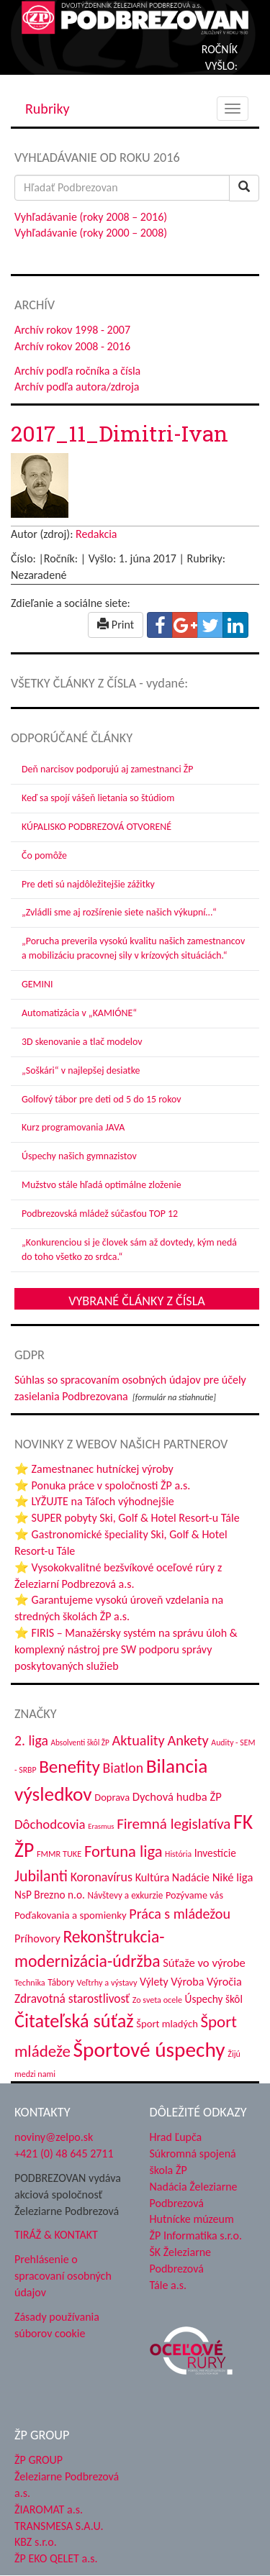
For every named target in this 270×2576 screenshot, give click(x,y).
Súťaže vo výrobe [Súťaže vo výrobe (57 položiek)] (204, 1962)
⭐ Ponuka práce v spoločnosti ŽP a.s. (102, 1485)
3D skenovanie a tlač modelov (82, 1042)
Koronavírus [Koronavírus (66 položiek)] (101, 1877)
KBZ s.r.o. (35, 2542)
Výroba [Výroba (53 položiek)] (187, 1981)
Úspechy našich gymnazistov (79, 1156)
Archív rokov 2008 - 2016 (72, 346)
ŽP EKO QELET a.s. (55, 2558)
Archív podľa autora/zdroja (76, 386)
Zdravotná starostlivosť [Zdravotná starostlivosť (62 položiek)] (72, 1998)
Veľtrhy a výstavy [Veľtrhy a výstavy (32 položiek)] (107, 1982)
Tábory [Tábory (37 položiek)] (61, 1982)
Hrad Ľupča (176, 2137)
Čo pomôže (44, 855)
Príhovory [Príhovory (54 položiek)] (37, 1938)
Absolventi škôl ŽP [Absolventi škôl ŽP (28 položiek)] (79, 1742)
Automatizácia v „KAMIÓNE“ (79, 1013)
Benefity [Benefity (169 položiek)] (69, 1766)
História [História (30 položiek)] (178, 1854)
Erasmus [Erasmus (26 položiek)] (101, 1826)
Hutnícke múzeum (192, 2219)
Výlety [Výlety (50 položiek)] (154, 1981)
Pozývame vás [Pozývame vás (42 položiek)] (194, 1894)
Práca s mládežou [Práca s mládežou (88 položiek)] (179, 1913)
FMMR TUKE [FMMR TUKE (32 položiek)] (59, 1853)
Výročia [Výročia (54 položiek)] (224, 1981)
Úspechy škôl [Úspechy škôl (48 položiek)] (214, 1999)
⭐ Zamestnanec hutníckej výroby (94, 1469)
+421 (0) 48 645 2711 (64, 2153)
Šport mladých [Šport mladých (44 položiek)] (167, 2023)
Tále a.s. (168, 2285)
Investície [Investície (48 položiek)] (215, 1853)
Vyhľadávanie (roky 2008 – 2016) (90, 217)
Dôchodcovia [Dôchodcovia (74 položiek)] (50, 1824)
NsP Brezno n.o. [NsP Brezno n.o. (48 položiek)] (49, 1894)
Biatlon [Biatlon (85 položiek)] (123, 1767)
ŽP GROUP (38, 2460)
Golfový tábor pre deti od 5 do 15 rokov (101, 1099)
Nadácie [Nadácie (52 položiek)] (191, 1877)
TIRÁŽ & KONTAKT (56, 2235)
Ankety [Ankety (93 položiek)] (187, 1740)
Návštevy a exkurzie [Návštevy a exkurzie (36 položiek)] (125, 1895)
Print (115, 624)
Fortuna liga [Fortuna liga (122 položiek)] (123, 1851)
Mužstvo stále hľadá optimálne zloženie (101, 1185)
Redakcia (96, 534)
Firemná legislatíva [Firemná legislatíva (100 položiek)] (173, 1823)
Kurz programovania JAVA (73, 1127)
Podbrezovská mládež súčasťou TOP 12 (100, 1213)
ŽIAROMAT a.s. (48, 2509)
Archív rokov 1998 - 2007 (72, 330)
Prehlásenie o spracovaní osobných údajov (63, 2275)
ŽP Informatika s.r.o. (196, 2235)
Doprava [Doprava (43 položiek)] (112, 1797)
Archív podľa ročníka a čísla (77, 371)
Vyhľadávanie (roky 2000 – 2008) (90, 232)
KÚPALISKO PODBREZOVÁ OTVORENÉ (96, 827)
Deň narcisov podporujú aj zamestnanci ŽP (107, 769)
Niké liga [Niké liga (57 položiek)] (232, 1877)
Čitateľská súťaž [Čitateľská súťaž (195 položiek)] (74, 2020)
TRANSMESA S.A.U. (59, 2526)
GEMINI (37, 984)
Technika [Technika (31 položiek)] (29, 1982)
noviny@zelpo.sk (53, 2137)
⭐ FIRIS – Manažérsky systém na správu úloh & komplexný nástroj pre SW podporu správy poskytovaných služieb (126, 1649)
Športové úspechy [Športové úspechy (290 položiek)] (149, 2050)
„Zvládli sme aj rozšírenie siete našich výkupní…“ (119, 912)
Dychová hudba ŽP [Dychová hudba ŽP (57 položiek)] (177, 1796)
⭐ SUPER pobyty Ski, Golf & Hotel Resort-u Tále (127, 1518)
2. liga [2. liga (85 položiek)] (31, 1740)
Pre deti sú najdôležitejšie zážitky (88, 884)
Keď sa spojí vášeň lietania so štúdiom (98, 798)
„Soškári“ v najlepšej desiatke (81, 1070)
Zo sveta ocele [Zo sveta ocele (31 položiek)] (157, 1999)
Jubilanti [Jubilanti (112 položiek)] (41, 1876)
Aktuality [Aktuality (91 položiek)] (138, 1740)
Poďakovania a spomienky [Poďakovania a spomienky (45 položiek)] (70, 1915)
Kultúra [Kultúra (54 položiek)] (152, 1877)
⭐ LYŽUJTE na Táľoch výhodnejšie (94, 1501)
